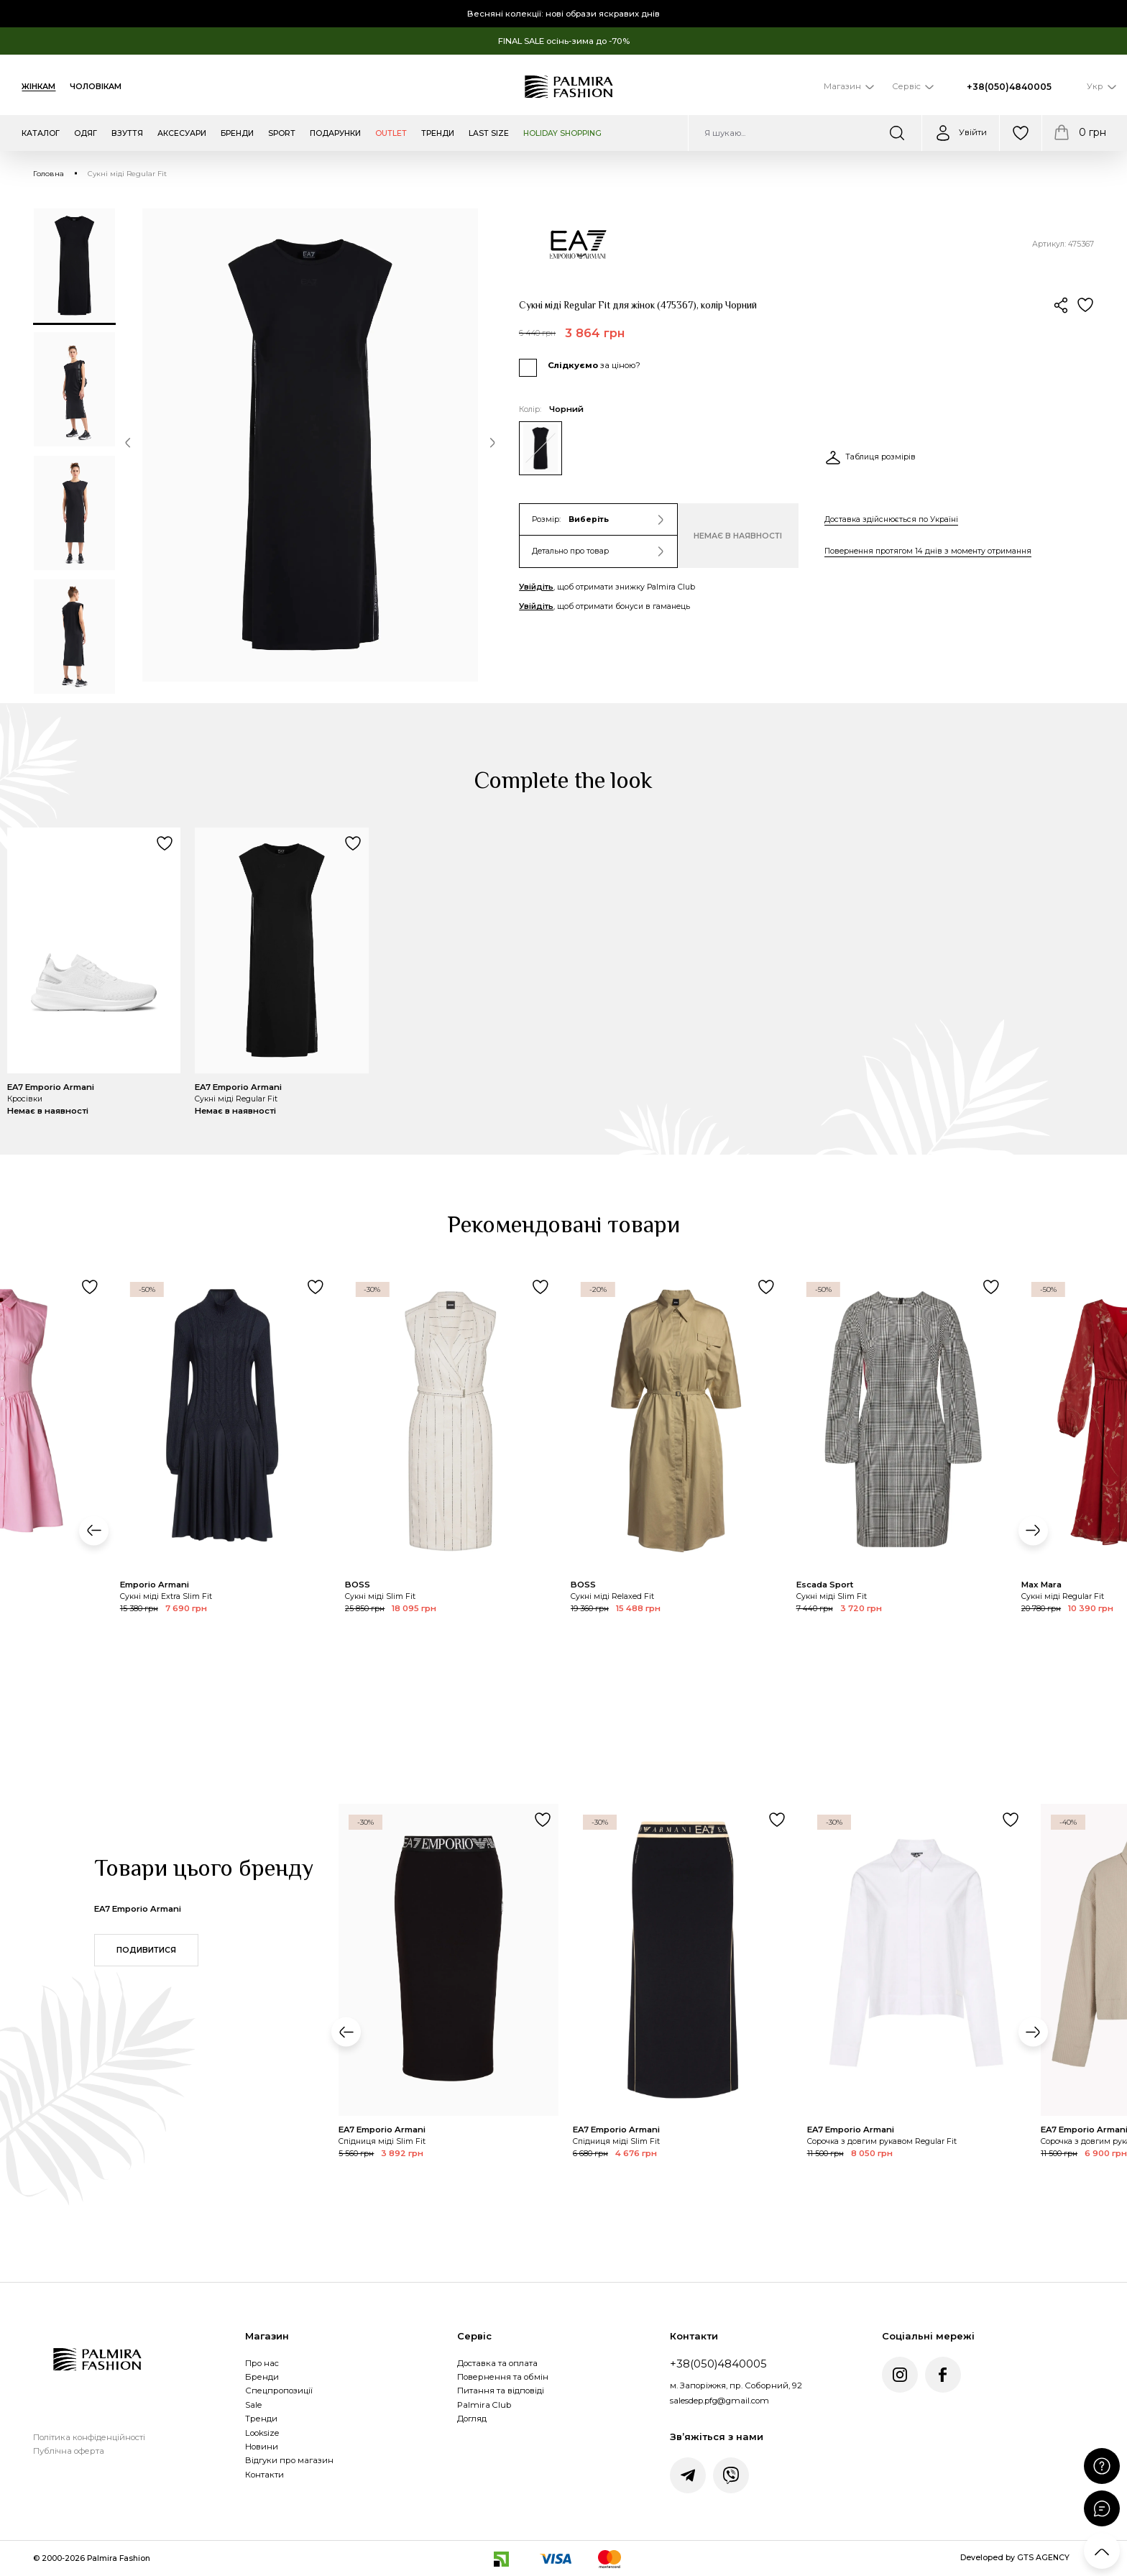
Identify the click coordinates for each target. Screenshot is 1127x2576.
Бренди (262, 2377)
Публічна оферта (68, 2451)
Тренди (261, 2419)
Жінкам (38, 86)
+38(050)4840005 (1009, 86)
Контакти (264, 2475)
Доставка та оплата (497, 2363)
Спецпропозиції (279, 2390)
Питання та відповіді (500, 2390)
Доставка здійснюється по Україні (891, 519)
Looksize (262, 2433)
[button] (128, 445)
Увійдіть (536, 587)
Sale (253, 2405)
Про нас (262, 2363)
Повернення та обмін (502, 2377)
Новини (261, 2447)
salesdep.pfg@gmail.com (719, 2401)
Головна (48, 174)
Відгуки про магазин (289, 2460)
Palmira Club (484, 2405)
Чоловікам (95, 86)
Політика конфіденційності (89, 2437)
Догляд (472, 2419)
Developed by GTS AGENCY (1015, 2557)
